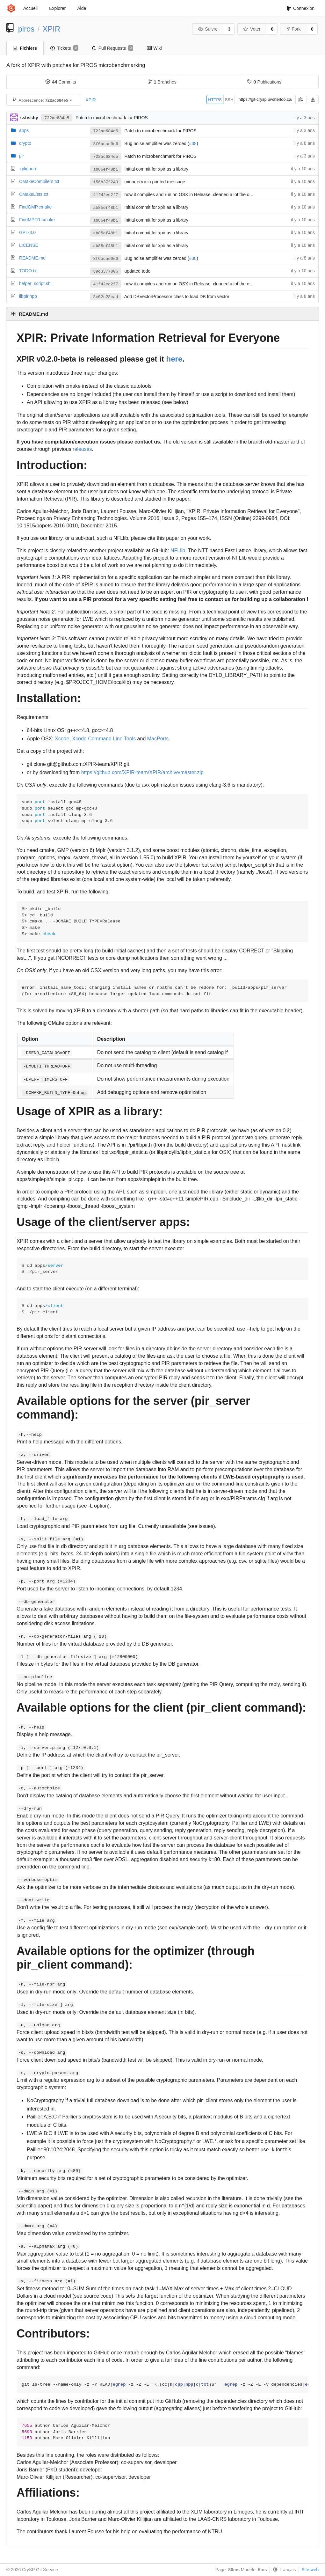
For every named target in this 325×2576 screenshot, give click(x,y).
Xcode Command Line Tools (104, 738)
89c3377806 (105, 271)
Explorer (57, 8)
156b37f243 (105, 182)
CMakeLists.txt (33, 194)
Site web (310, 2569)
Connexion (300, 8)
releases (82, 449)
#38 (193, 143)
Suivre (208, 29)
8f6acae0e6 (105, 144)
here (174, 359)
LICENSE (28, 245)
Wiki (154, 48)
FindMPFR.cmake (37, 219)
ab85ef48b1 (105, 169)
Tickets (64, 48)
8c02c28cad (105, 297)
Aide (81, 8)
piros (26, 29)
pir (21, 155)
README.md (32, 258)
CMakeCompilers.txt (39, 181)
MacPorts (158, 738)
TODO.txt (28, 270)
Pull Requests (113, 48)
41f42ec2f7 (105, 195)
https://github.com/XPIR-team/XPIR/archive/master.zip (142, 772)
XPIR (52, 29)
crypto (25, 143)
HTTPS (215, 99)
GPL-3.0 (27, 232)
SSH (229, 99)
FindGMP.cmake (35, 206)
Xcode (62, 738)
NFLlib (177, 550)
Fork (293, 29)
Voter (252, 29)
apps (24, 130)
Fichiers (25, 48)
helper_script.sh (35, 283)
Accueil (30, 8)
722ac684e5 (56, 118)
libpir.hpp (28, 296)
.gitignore (28, 168)
